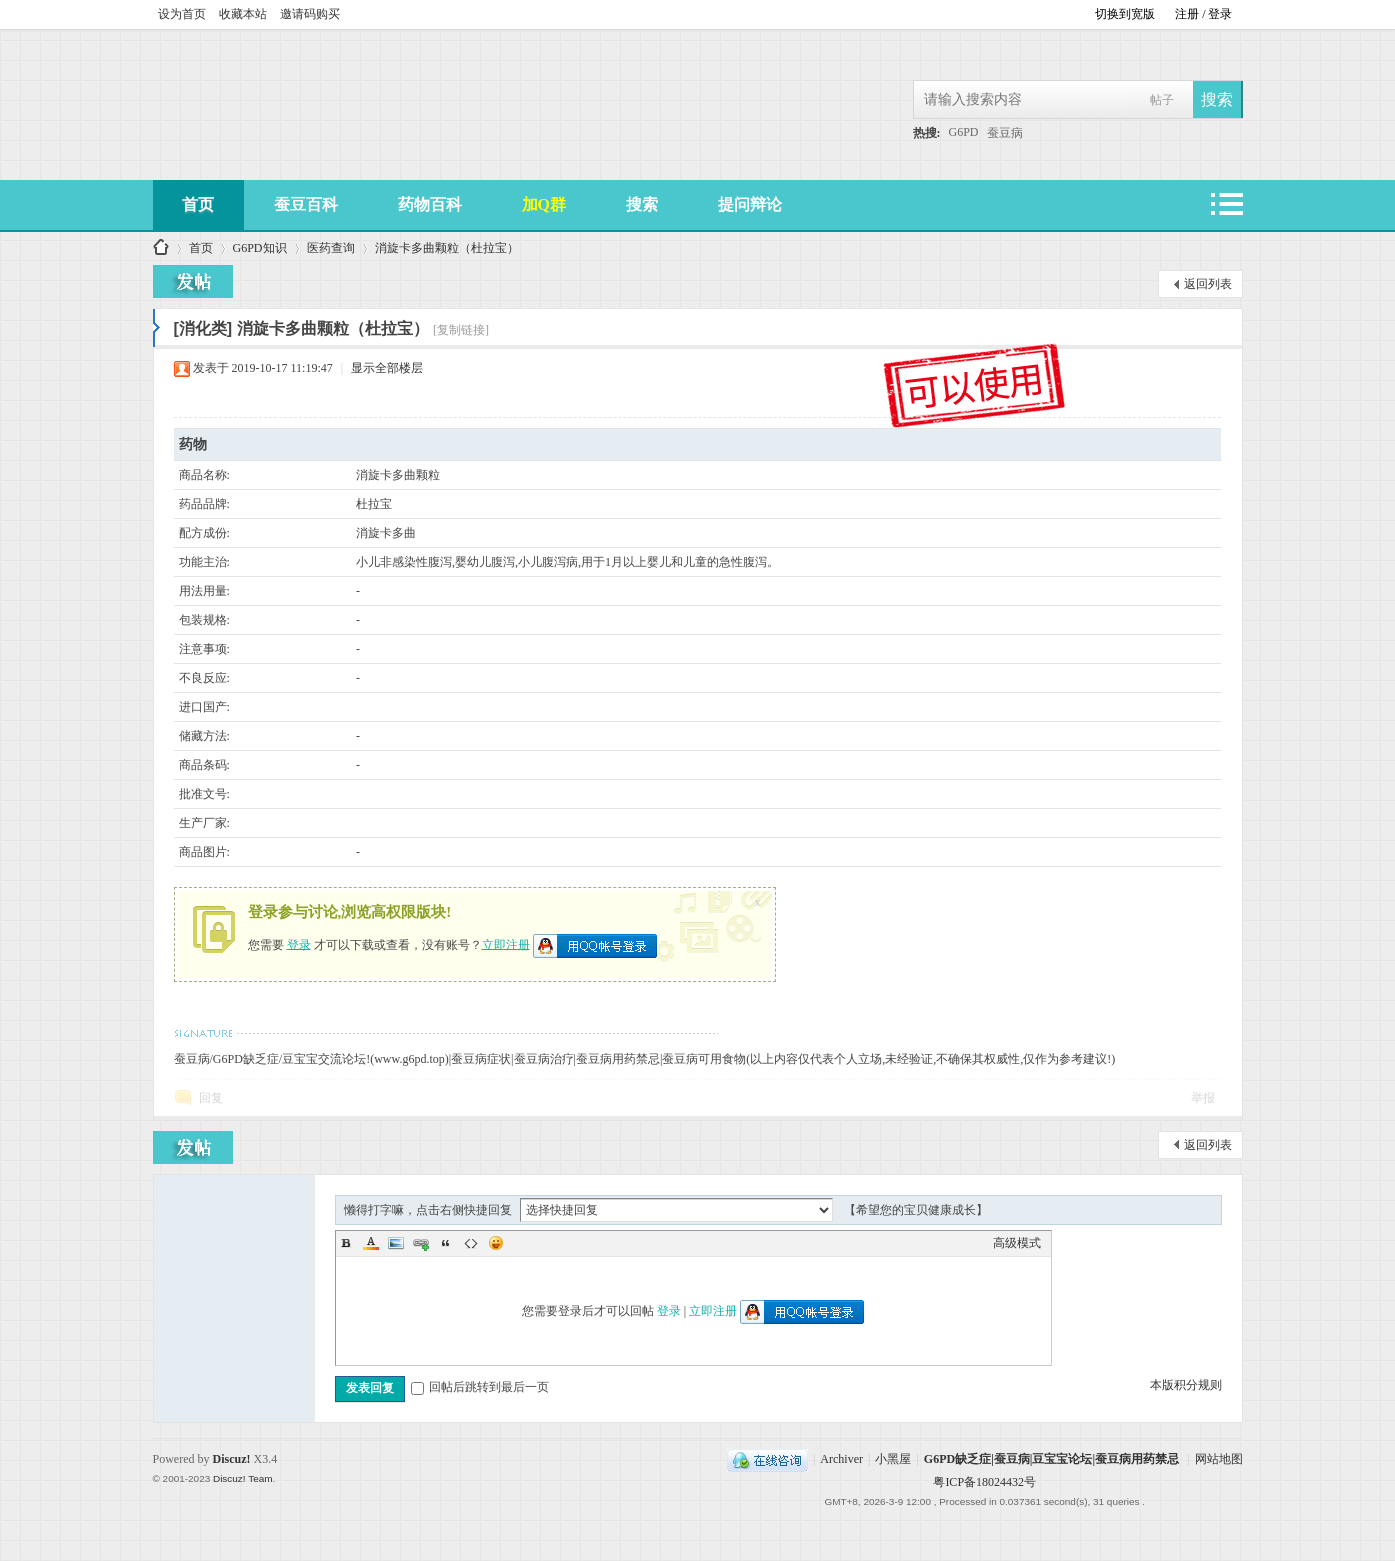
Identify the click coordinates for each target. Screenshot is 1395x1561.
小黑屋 (893, 1459)
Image (396, 1243)
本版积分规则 (1186, 1385)
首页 (198, 204)
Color (371, 1243)
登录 (299, 944)
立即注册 (506, 944)
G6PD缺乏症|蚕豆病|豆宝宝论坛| (161, 248)
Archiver (841, 1459)
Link (421, 1243)
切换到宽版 (1125, 14)
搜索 (642, 204)
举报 (1203, 1098)
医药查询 (331, 248)
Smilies (496, 1243)
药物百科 (430, 204)
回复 (211, 1098)
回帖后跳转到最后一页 (480, 1387)
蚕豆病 (1005, 133)
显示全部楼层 (387, 368)
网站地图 (1219, 1459)
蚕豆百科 (306, 204)
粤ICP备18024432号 (984, 1482)
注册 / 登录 (1203, 14)
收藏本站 (243, 14)
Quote (446, 1243)
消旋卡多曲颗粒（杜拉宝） (447, 248)
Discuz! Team (243, 1478)
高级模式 (1017, 1243)
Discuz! (232, 1459)
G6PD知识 (260, 248)
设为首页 (182, 14)
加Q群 (544, 204)
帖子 (1162, 100)
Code (471, 1243)
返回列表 (1208, 284)
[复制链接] (461, 330)
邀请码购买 (310, 14)
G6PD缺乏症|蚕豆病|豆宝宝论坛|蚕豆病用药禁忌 (1051, 1459)
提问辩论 (750, 204)
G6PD (964, 132)
